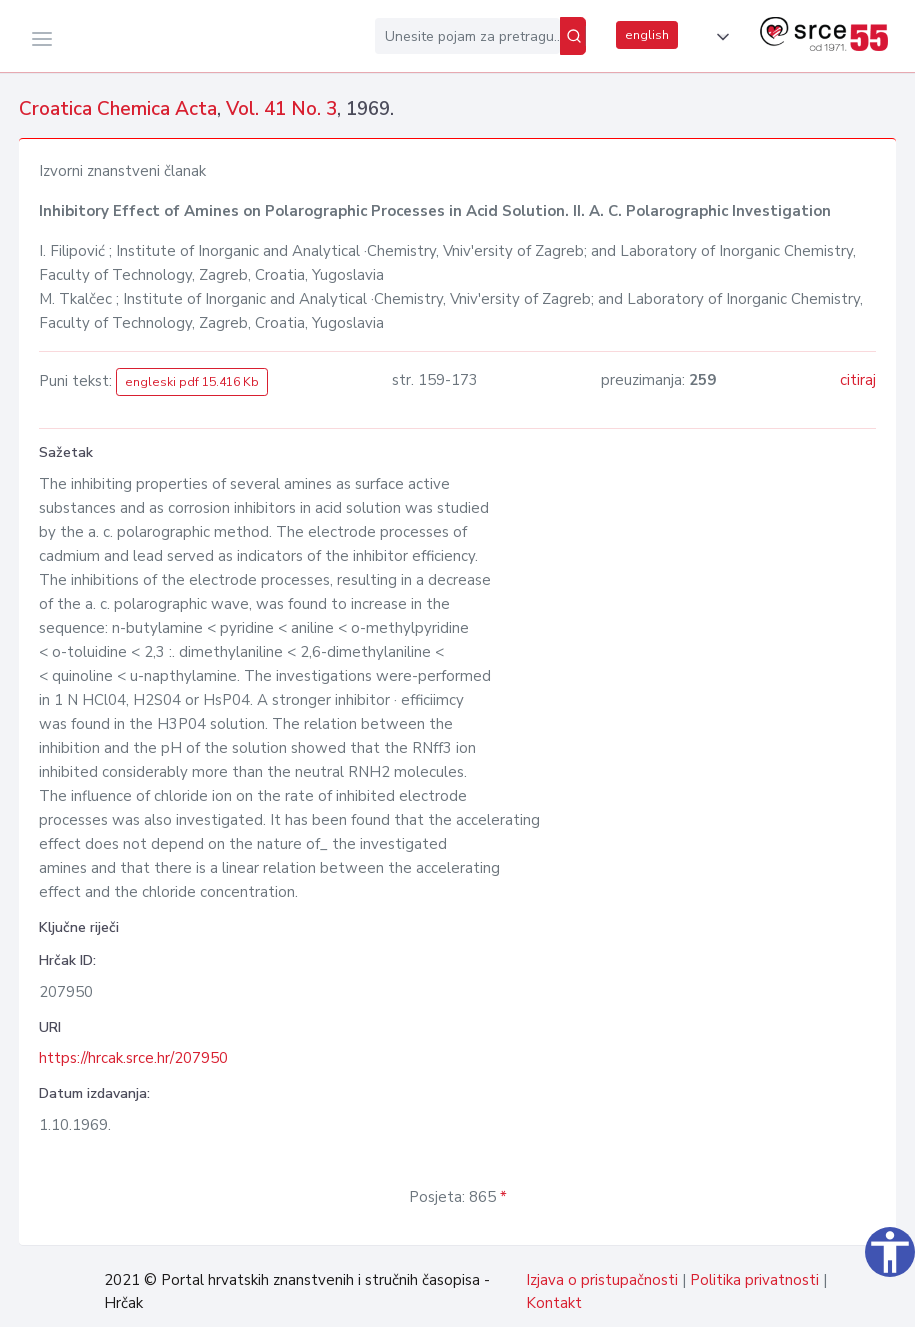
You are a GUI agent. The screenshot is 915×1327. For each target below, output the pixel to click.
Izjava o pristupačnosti (602, 1280)
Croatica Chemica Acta (118, 109)
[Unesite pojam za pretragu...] (467, 36)
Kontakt (554, 1303)
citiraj (858, 380)
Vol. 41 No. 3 (281, 109)
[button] (719, 37)
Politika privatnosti (754, 1280)
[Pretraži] (573, 36)
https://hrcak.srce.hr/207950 (133, 1058)
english (647, 35)
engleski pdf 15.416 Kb (192, 382)
